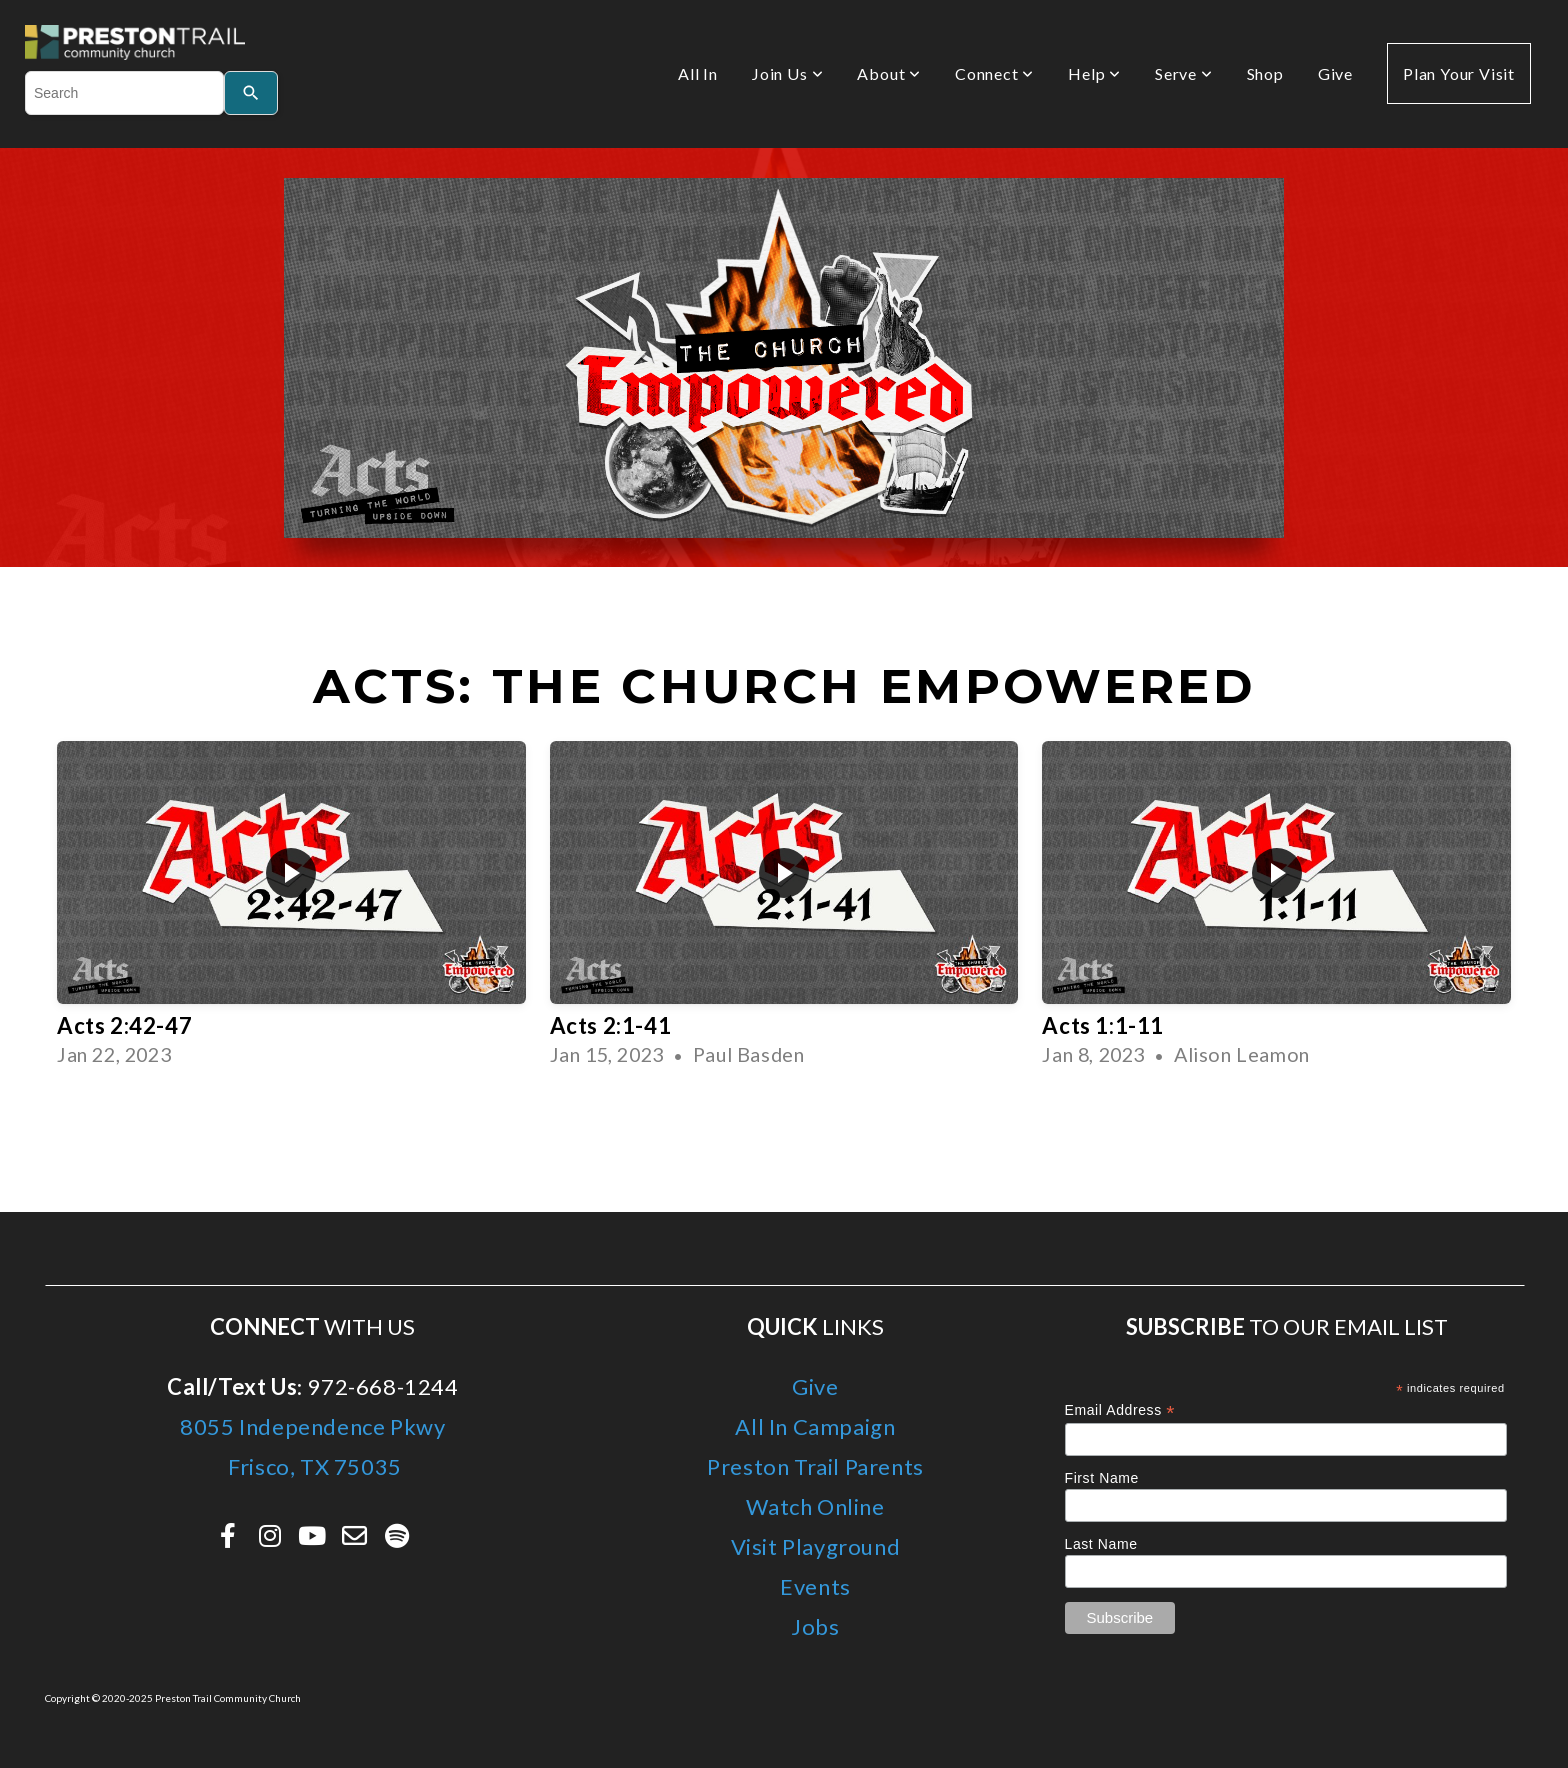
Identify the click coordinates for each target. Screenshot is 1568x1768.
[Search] (251, 93)
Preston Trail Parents (815, 1466)
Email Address (1120, 1410)
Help (1094, 73)
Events (815, 1586)
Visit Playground (816, 1546)
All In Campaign (815, 1426)
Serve (1184, 73)
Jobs (815, 1626)
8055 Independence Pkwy (312, 1426)
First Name (1102, 1478)
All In (698, 73)
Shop (1265, 73)
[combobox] (124, 93)
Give (1335, 73)
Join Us (787, 73)
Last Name (1101, 1544)
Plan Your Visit (1459, 73)
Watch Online (815, 1506)
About (889, 73)
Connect (994, 73)
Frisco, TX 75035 (313, 1466)
